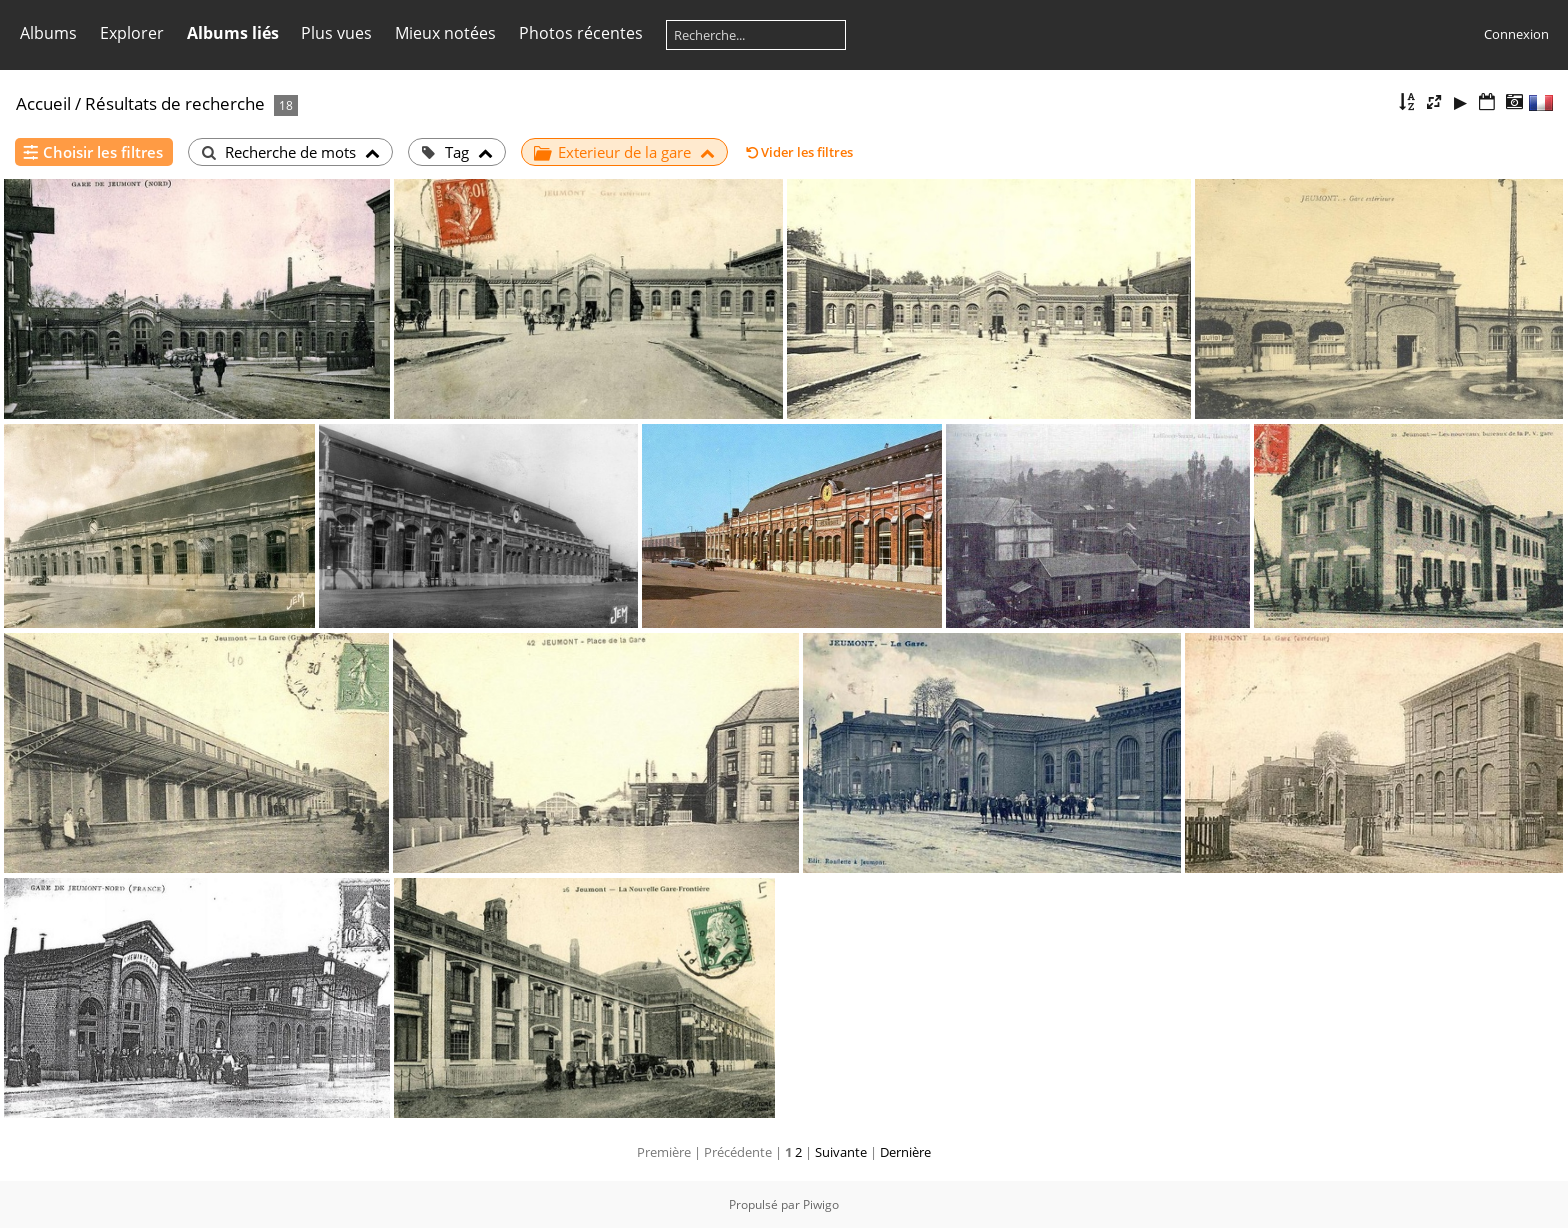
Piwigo (821, 1204)
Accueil (43, 103)
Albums (48, 33)
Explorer (132, 33)
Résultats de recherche (175, 103)
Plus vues (336, 33)
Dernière (905, 1152)
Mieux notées (445, 33)
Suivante (841, 1152)
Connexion (1516, 34)
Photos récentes (581, 33)
